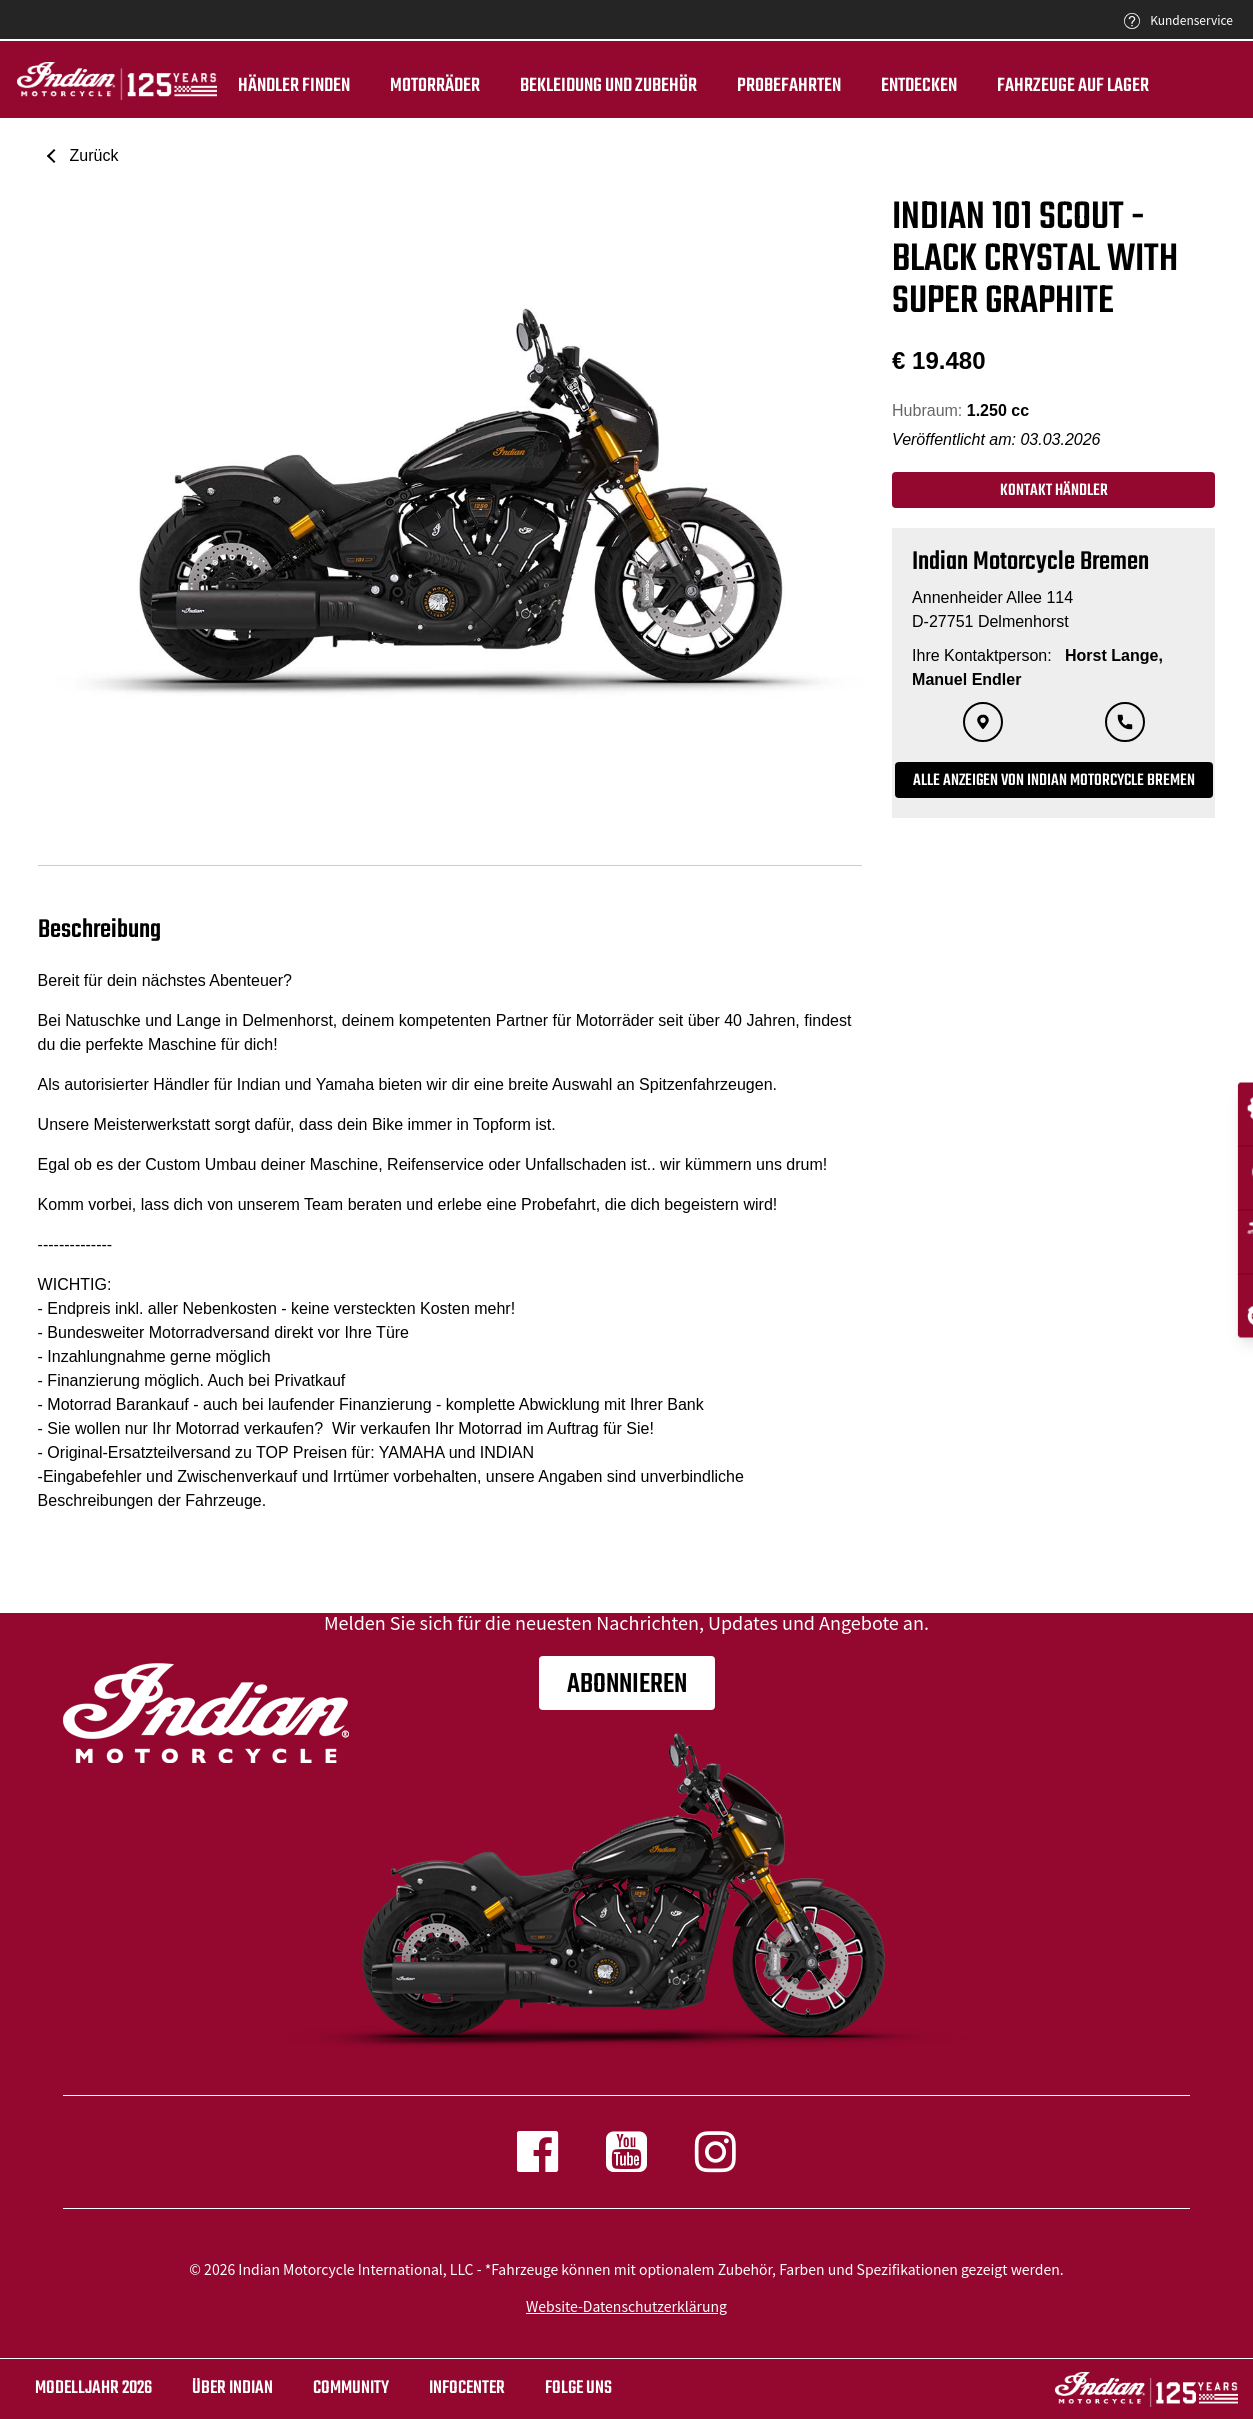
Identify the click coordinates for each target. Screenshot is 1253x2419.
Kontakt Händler (1054, 491)
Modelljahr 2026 (93, 2388)
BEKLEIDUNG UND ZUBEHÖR (605, 86)
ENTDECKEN (916, 86)
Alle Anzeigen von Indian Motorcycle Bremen (1054, 781)
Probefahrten (786, 86)
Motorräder (432, 86)
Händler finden (291, 86)
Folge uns (578, 2388)
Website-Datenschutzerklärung (626, 2306)
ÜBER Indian (232, 2388)
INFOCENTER (467, 2388)
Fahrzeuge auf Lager (1070, 86)
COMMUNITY (351, 2388)
